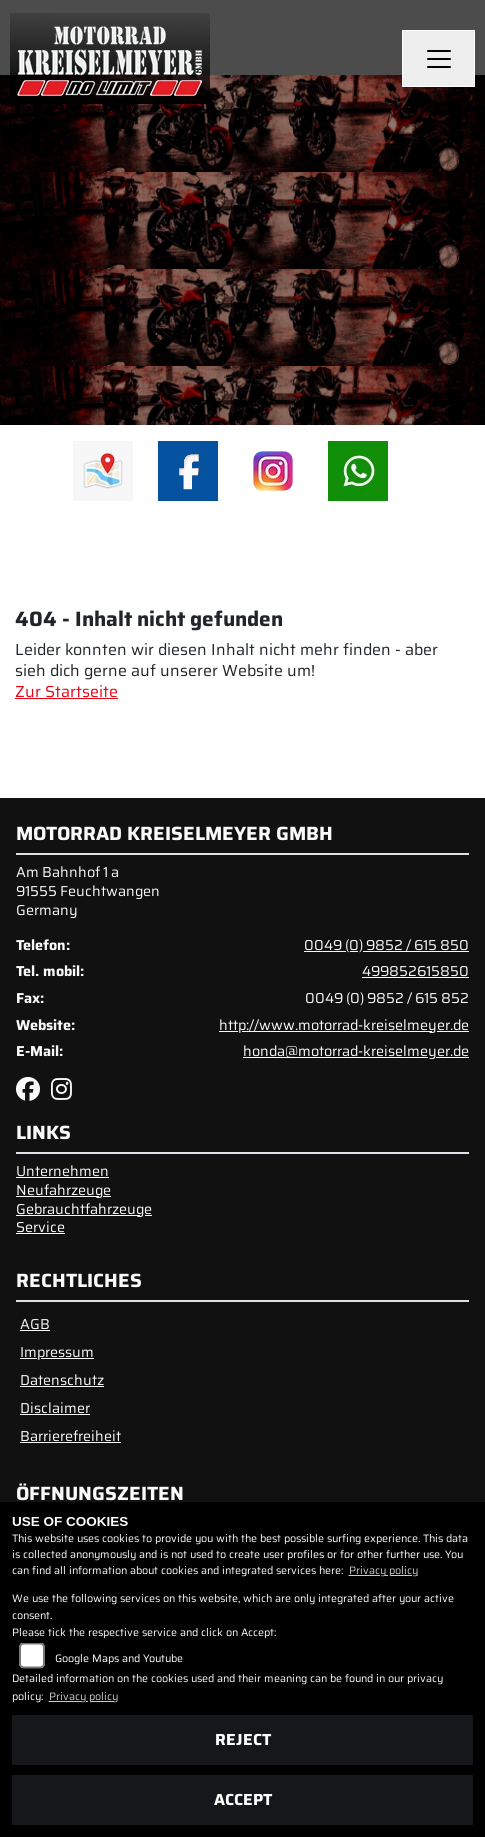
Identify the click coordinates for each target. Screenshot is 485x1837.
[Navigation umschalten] (439, 59)
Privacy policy (383, 1570)
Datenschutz (62, 1380)
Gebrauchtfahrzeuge (84, 1209)
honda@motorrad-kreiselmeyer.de (356, 1051)
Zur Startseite (66, 691)
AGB (35, 1324)
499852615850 (415, 971)
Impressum (57, 1352)
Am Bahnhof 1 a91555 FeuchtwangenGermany (88, 890)
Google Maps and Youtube (119, 1658)
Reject (243, 1739)
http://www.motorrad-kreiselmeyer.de (344, 1025)
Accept (243, 1799)
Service (40, 1227)
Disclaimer (55, 1408)
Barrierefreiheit (70, 1436)
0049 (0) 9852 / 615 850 (386, 945)
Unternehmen (62, 1171)
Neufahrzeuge (63, 1190)
